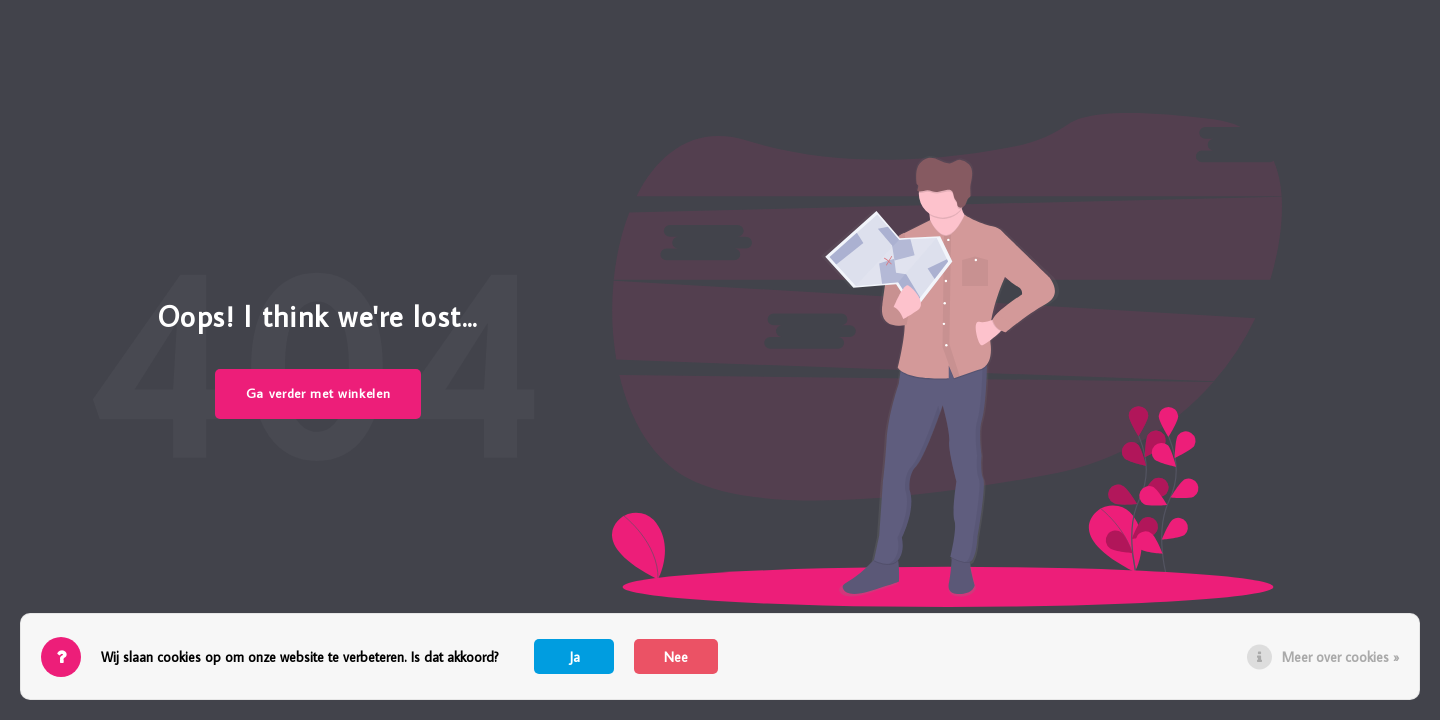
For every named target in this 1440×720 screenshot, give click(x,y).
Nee (676, 657)
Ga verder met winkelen (318, 393)
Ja (574, 657)
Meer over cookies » (1340, 657)
